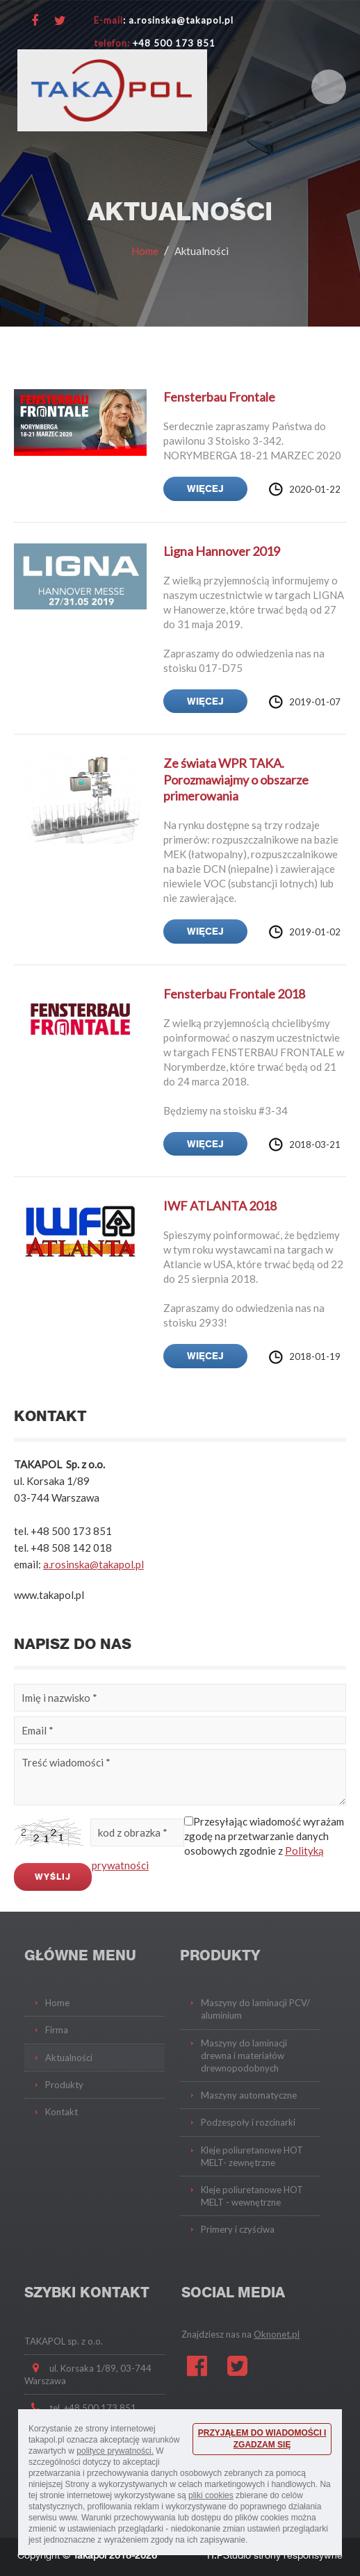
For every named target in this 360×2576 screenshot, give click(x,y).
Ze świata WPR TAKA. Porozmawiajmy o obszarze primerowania (236, 779)
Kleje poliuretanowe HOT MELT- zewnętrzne (252, 2156)
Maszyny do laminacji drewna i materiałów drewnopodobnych (244, 2055)
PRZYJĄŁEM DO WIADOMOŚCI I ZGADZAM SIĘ (262, 2439)
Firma (56, 2029)
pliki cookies (211, 2495)
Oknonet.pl (277, 2334)
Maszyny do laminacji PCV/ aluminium (255, 2009)
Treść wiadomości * (180, 1777)
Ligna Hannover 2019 (221, 551)
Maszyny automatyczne (249, 2095)
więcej (205, 488)
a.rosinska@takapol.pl (93, 1564)
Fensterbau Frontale (219, 396)
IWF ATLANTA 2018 (220, 1205)
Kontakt (61, 2111)
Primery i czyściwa (238, 2229)
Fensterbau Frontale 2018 (234, 993)
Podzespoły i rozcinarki (248, 2122)
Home (144, 251)
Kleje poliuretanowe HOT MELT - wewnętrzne (252, 2196)
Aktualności (201, 251)
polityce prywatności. (115, 2451)
